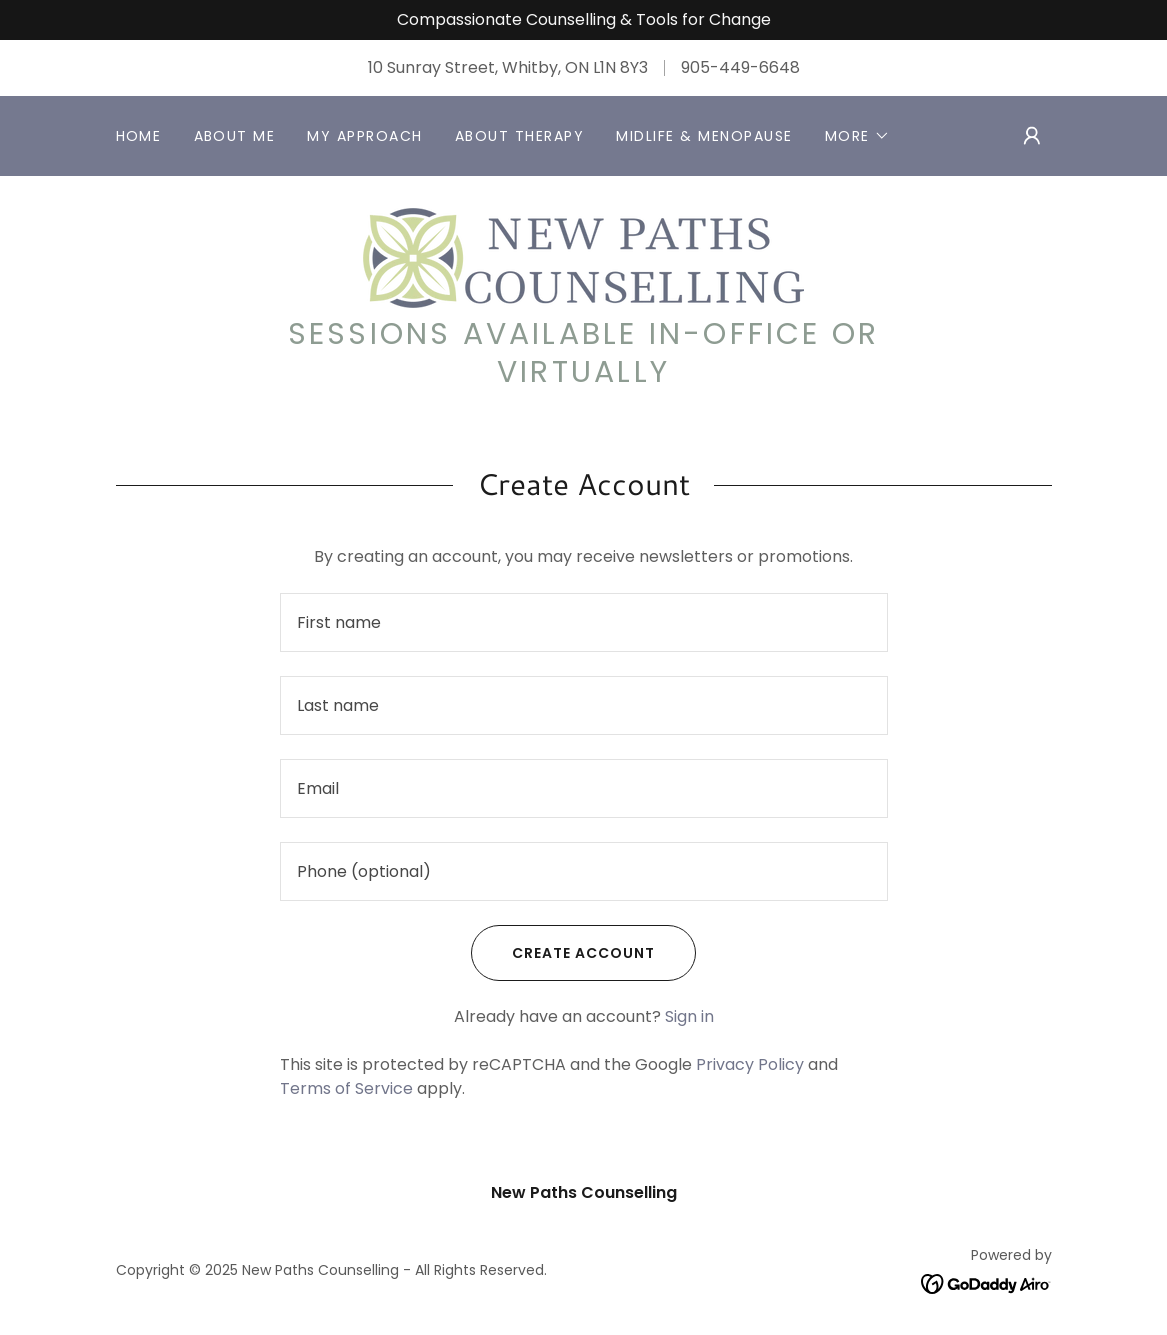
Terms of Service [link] (346, 1088)
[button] (857, 136)
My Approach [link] (364, 136)
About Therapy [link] (519, 136)
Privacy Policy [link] (750, 1064)
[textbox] (584, 622)
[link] (583, 256)
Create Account (563, 953)
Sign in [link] (689, 1016)
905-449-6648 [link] (740, 67)
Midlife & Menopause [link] (704, 136)
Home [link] (139, 136)
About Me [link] (235, 136)
